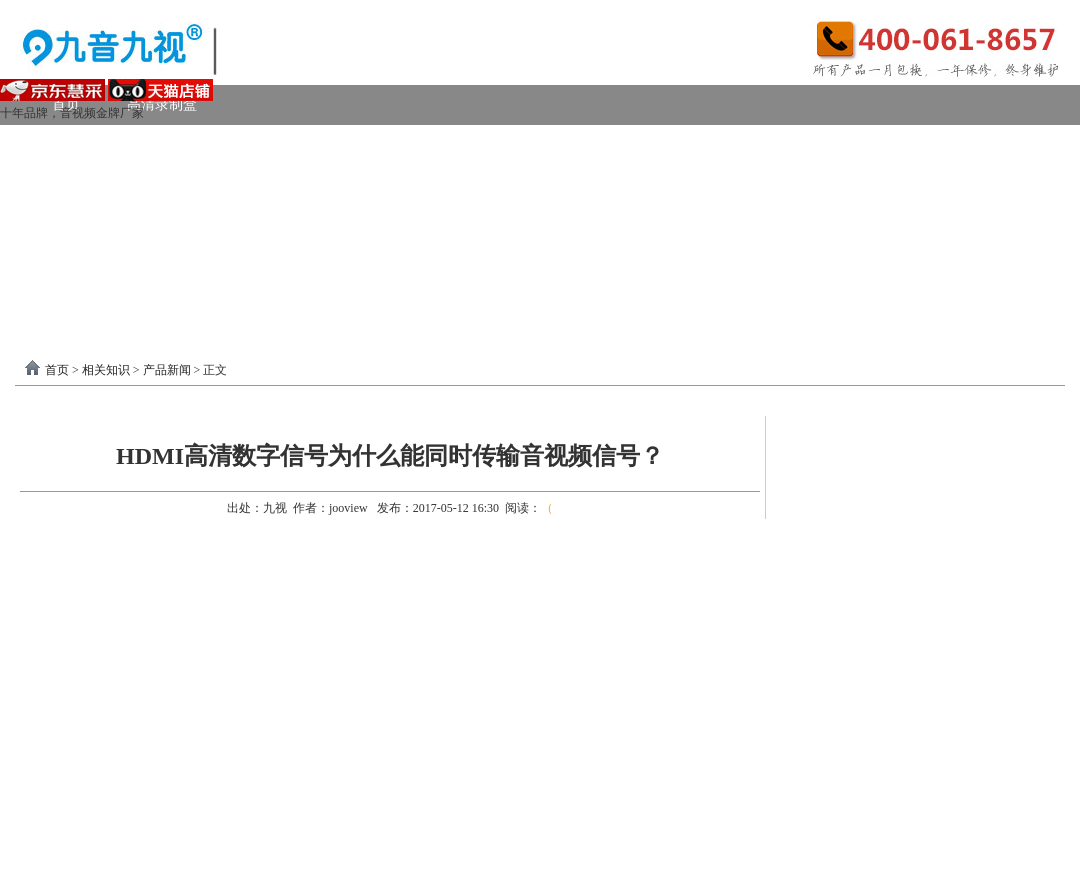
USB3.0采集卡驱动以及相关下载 (455, 264)
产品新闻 (167, 370)
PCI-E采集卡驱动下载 (668, 264)
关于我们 (897, 264)
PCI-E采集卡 (341, 144)
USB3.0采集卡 (212, 144)
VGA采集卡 (731, 144)
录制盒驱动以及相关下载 (232, 264)
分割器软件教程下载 (132, 304)
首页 (57, 370)
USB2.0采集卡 (963, 144)
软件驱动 (80, 264)
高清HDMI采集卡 (480, 144)
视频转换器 (87, 224)
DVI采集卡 (614, 144)
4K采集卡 (843, 144)
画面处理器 (204, 224)
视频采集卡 (87, 144)
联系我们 (1000, 264)
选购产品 (314, 224)
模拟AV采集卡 (113, 184)
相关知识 (106, 370)
